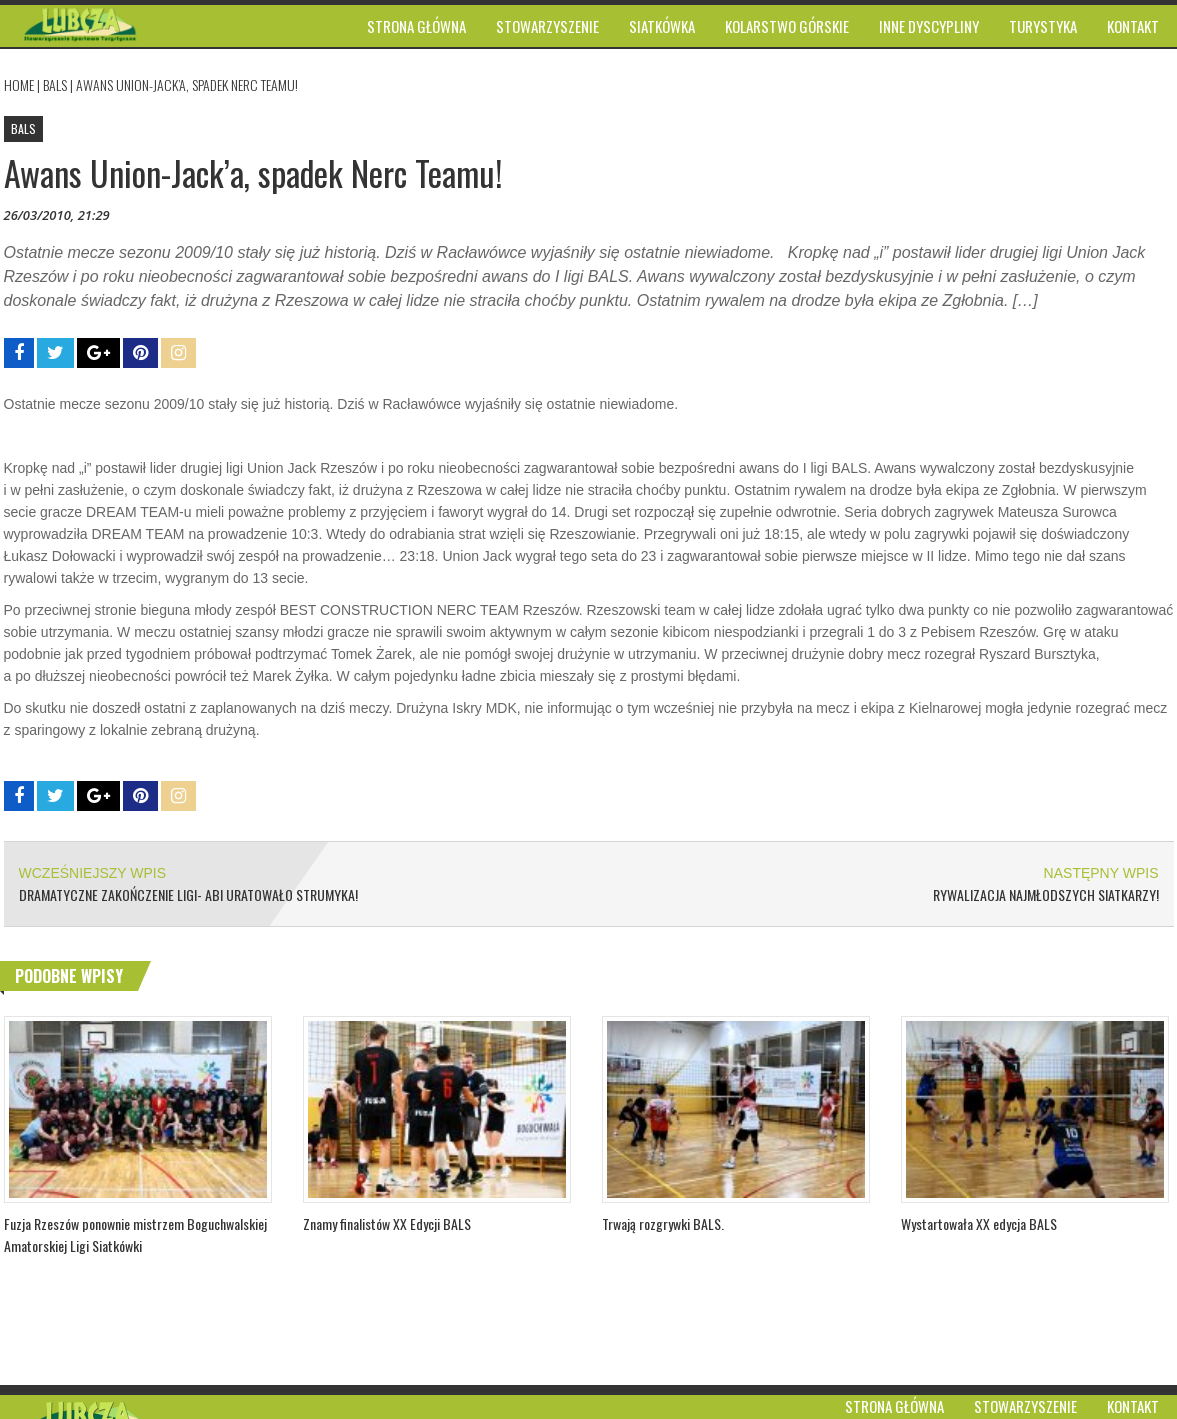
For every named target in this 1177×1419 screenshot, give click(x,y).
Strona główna (894, 1406)
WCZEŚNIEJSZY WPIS (93, 873)
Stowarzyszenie (1025, 1406)
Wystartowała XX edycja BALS (979, 1223)
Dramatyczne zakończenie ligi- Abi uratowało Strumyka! (188, 894)
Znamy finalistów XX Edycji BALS (387, 1223)
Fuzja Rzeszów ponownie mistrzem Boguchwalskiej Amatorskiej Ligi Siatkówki (135, 1234)
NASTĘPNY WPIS (1101, 873)
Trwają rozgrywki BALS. (663, 1223)
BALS (55, 84)
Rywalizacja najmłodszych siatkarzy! (1046, 894)
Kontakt (1133, 1406)
